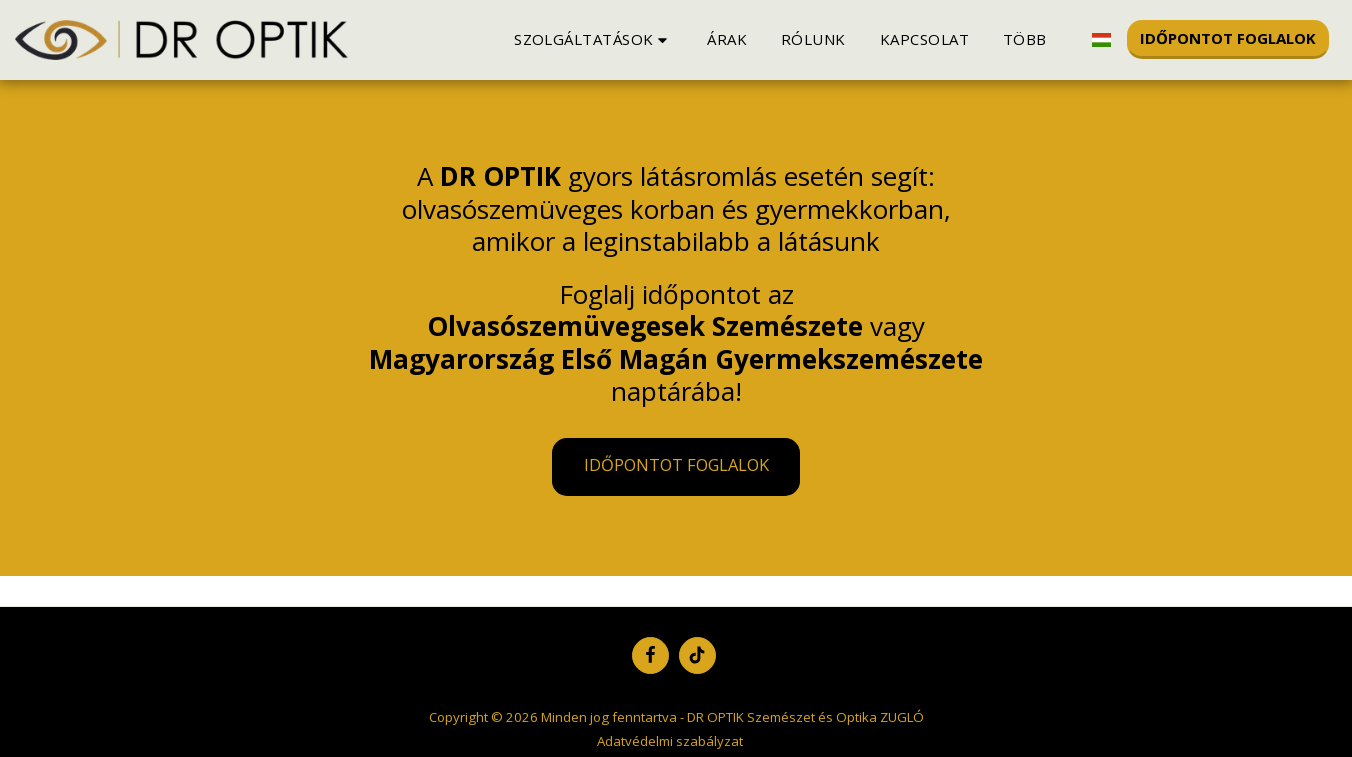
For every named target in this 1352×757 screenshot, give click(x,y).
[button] (593, 39)
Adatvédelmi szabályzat (670, 741)
